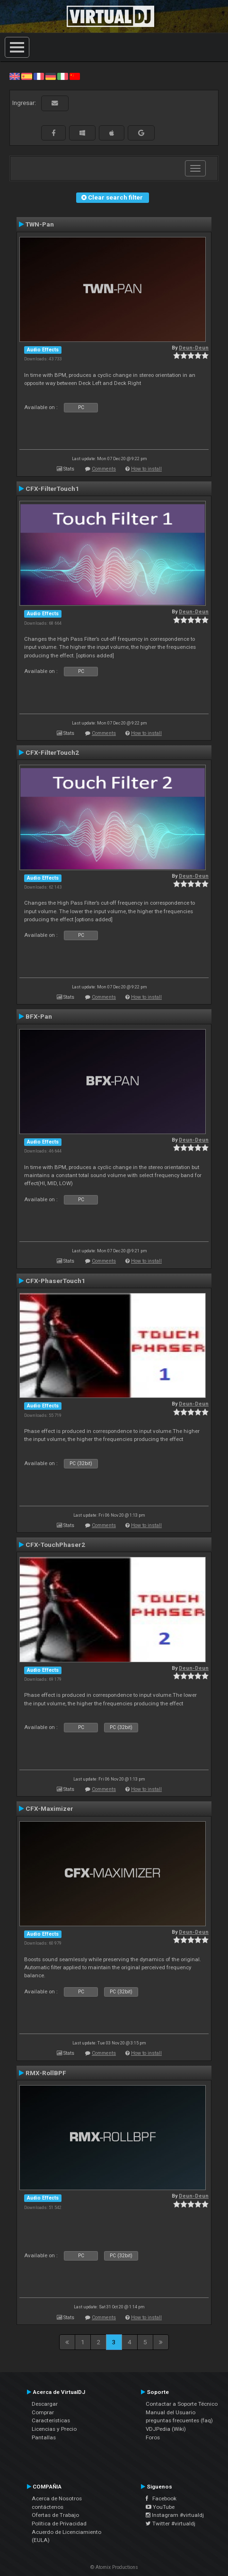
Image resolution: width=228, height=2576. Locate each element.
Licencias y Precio (54, 2429)
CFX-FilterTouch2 (52, 752)
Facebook (161, 2498)
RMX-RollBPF (46, 2073)
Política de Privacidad (59, 2523)
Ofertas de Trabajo (55, 2515)
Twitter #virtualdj (170, 2523)
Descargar (45, 2404)
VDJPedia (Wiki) (166, 2429)
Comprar (43, 2412)
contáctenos (47, 2507)
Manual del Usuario (170, 2412)
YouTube (160, 2507)
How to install (146, 469)
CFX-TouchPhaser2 (55, 1544)
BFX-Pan (39, 1016)
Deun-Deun (194, 348)
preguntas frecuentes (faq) (179, 2420)
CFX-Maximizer (49, 1808)
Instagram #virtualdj (175, 2515)
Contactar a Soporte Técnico (182, 2404)
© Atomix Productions (114, 2567)
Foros (153, 2437)
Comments (104, 469)
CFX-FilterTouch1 (52, 488)
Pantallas (44, 2437)
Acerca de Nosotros (57, 2498)
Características (51, 2420)
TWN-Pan (40, 224)
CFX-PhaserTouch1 (55, 1280)
